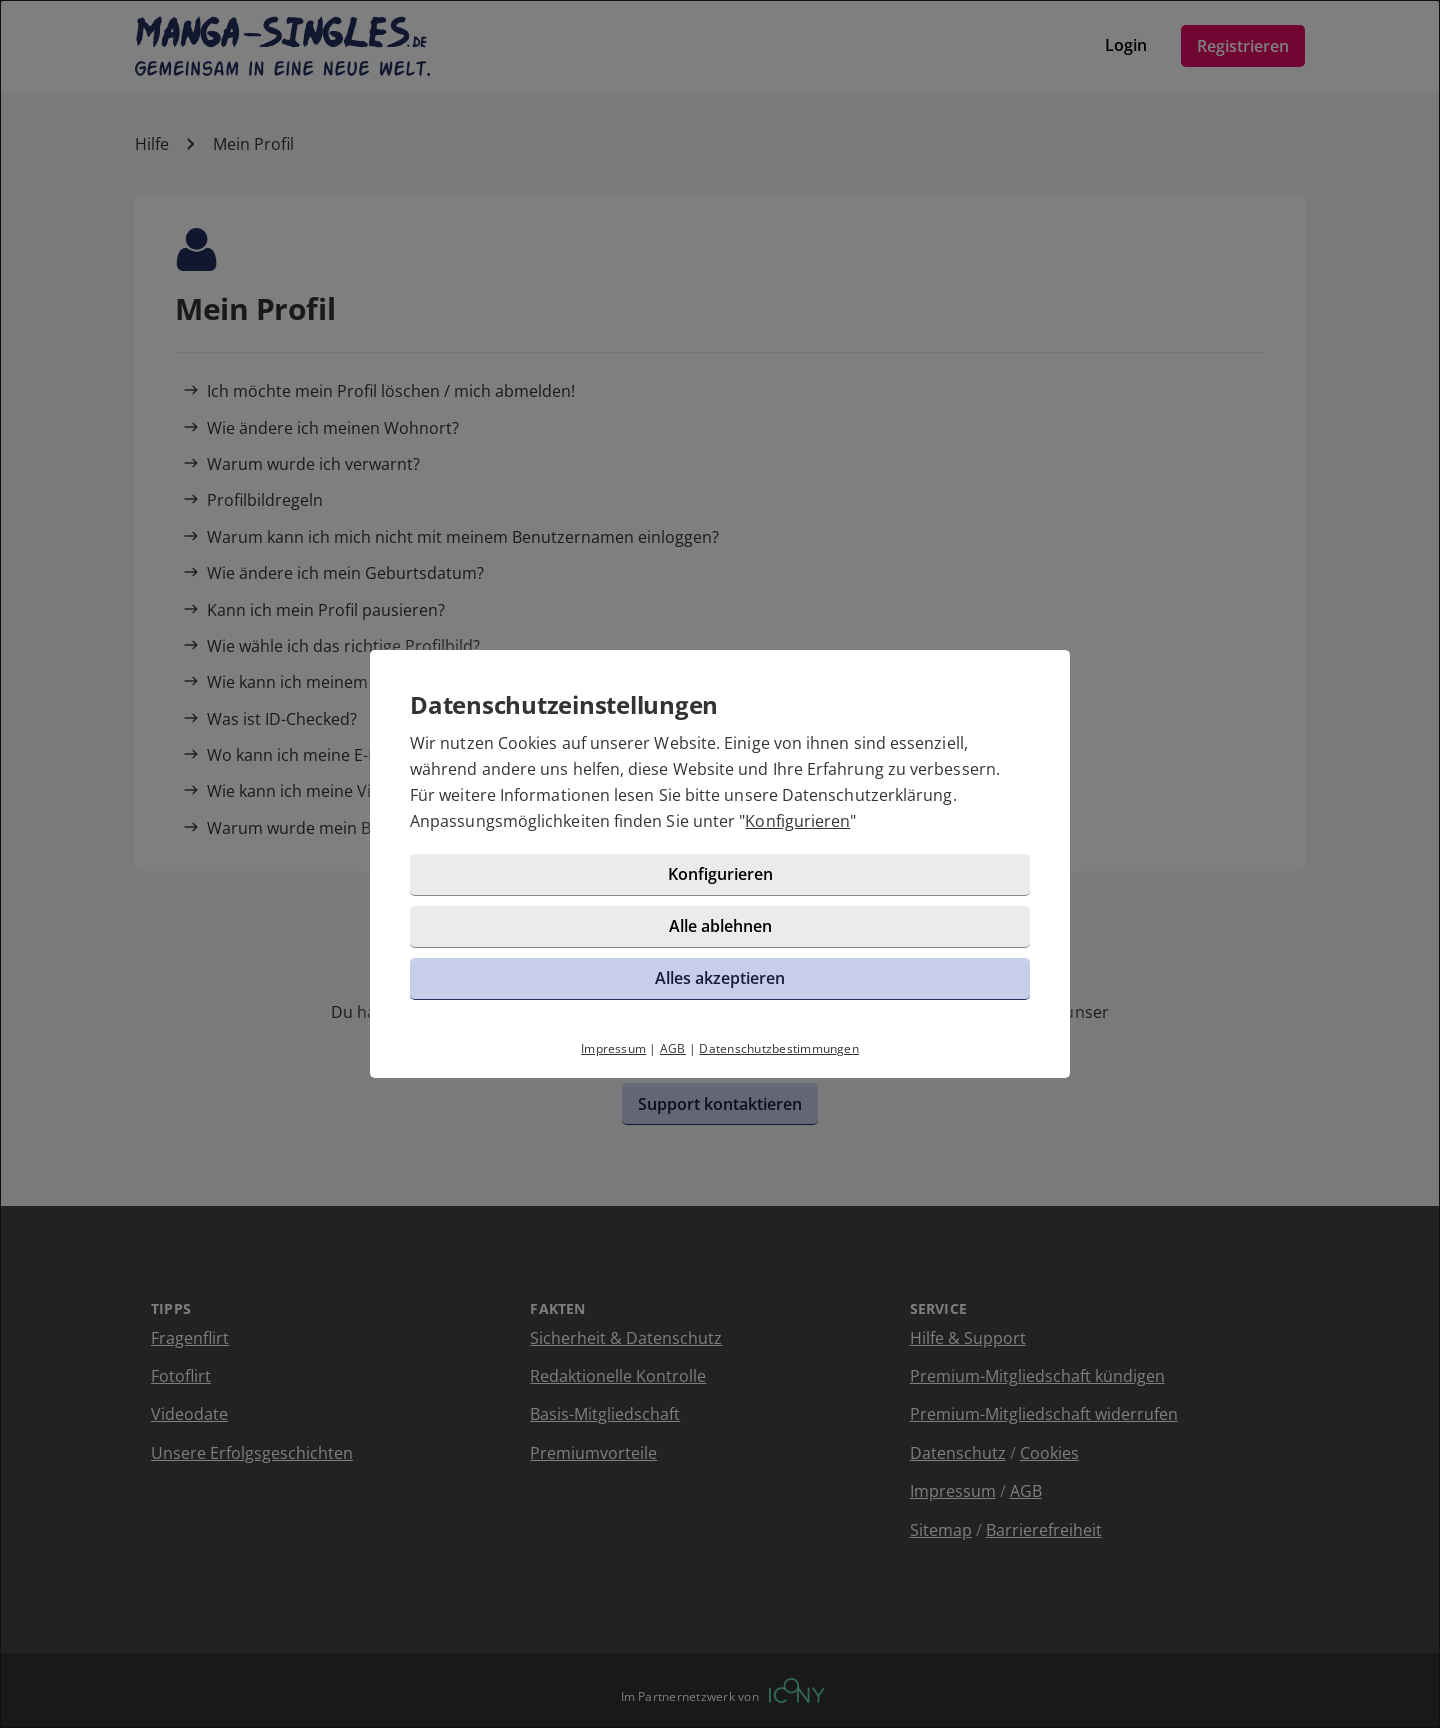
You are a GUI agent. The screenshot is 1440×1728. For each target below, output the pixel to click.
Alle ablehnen (720, 926)
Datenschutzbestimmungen (779, 1048)
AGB (673, 1048)
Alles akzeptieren (720, 978)
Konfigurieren (797, 821)
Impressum (613, 1048)
